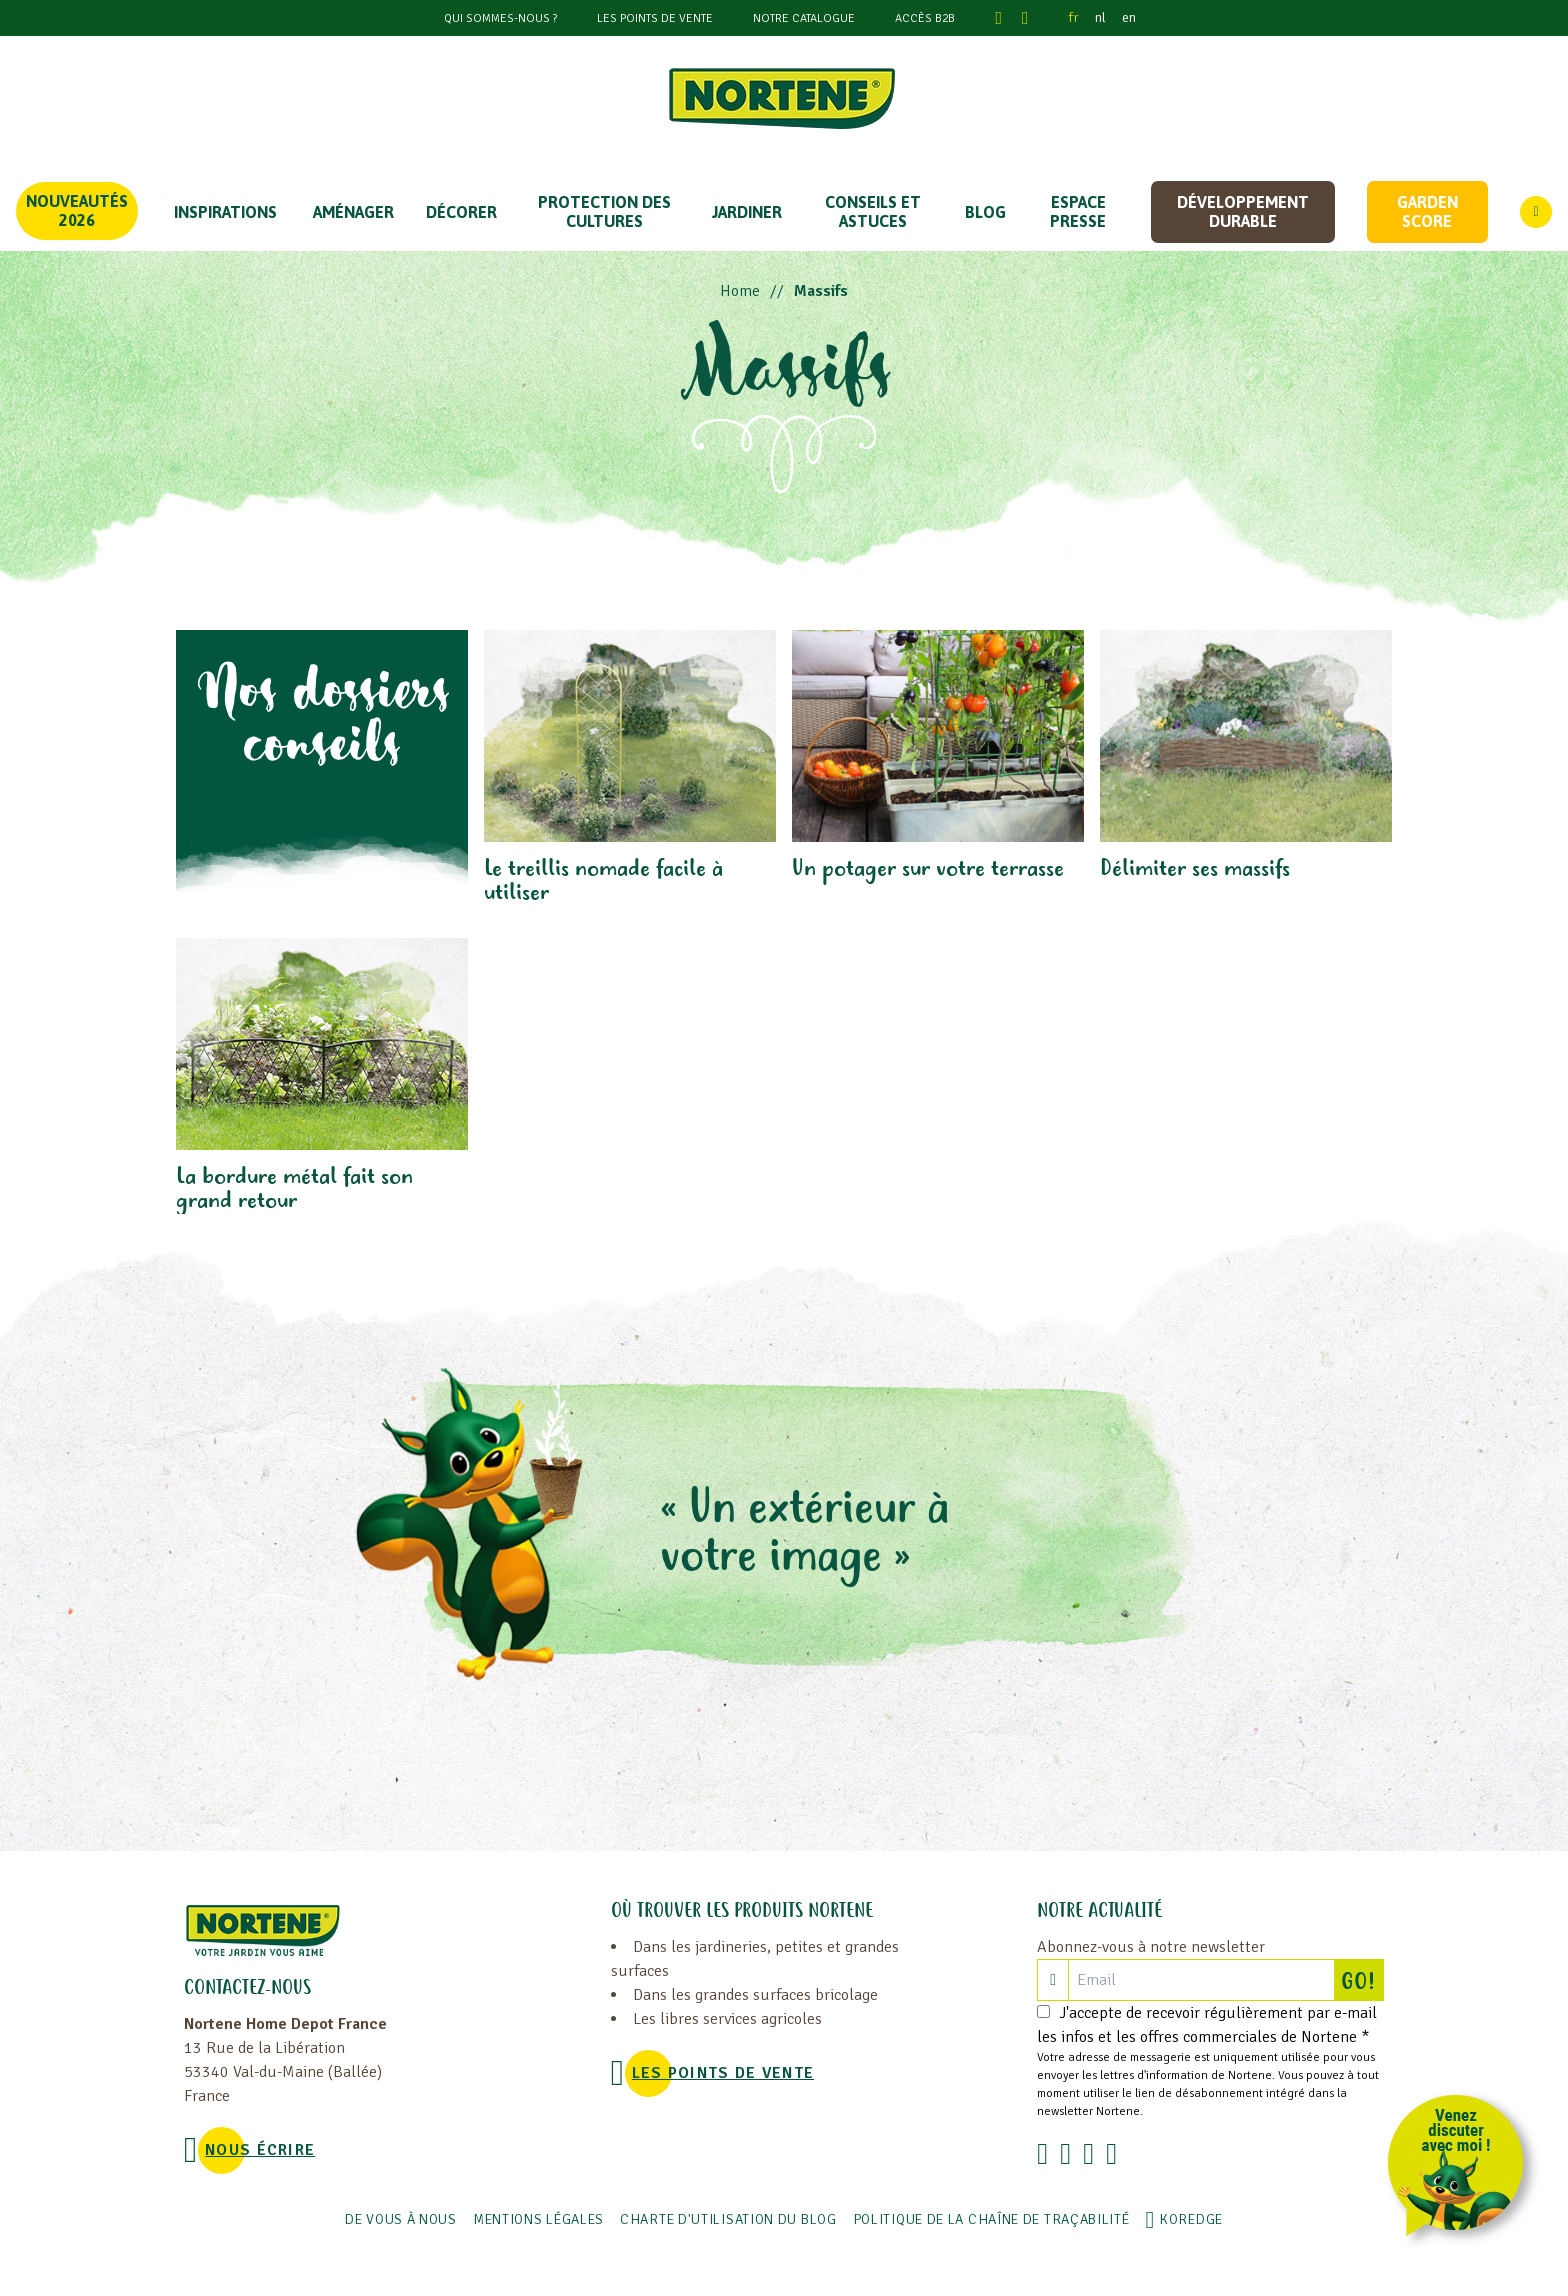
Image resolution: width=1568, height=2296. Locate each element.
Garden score (1427, 211)
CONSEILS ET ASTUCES (873, 211)
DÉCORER (461, 212)
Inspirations (225, 212)
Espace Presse (1078, 211)
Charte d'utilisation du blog (728, 2219)
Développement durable (1243, 211)
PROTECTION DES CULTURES (604, 211)
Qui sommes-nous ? (500, 18)
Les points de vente (655, 18)
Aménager (353, 212)
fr (1074, 17)
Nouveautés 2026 (77, 210)
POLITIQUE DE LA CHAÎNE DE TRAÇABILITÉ (991, 2219)
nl (1100, 17)
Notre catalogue (804, 18)
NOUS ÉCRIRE (260, 2150)
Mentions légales (538, 2219)
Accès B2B (925, 18)
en (1129, 17)
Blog (985, 212)
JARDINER (747, 212)
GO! (1362, 1980)
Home (740, 291)
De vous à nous (401, 2219)
